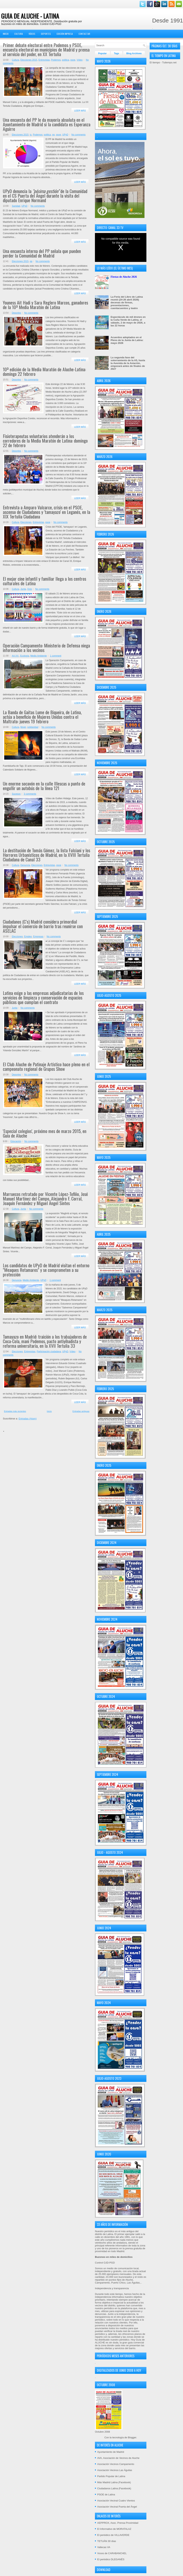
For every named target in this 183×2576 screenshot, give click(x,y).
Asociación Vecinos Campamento (115, 2464)
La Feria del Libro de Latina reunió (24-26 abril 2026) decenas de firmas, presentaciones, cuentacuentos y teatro (127, 302)
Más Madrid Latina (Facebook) (114, 2482)
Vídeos (32, 33)
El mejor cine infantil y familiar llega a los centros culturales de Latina (44, 580)
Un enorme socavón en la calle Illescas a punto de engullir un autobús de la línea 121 (44, 785)
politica (65, 60)
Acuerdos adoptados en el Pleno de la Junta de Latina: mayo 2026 (127, 340)
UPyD (65, 134)
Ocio (29, 589)
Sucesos (16, 794)
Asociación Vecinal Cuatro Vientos (116, 2500)
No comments (78, 134)
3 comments (30, 794)
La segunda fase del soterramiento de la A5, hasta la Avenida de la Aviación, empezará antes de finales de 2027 (128, 363)
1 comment (55, 655)
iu (30, 134)
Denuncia (25, 865)
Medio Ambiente (38, 655)
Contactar (84, 33)
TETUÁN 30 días (106, 2541)
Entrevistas (44, 60)
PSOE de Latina (106, 2494)
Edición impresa (65, 33)
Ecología (24, 655)
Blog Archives (134, 53)
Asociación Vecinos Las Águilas (114, 2470)
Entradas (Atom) (27, 1418)
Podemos (56, 60)
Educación (15, 1141)
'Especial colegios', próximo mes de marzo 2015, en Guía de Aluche (44, 1133)
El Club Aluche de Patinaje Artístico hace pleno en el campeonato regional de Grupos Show (46, 1066)
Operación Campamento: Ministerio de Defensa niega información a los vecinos (46, 647)
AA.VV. (15, 655)
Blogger (132, 2437)
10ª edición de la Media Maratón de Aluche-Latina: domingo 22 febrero (44, 371)
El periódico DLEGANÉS (110, 2559)
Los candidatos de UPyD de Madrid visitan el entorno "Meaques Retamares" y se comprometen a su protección (46, 1270)
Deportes (46, 33)
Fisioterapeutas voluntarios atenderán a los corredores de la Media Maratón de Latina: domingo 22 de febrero (45, 440)
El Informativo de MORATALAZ (114, 2529)
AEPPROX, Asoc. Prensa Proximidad (117, 2522)
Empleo (28, 936)
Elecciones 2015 (28, 60)
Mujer (23, 727)
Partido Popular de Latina (111, 2476)
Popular (102, 53)
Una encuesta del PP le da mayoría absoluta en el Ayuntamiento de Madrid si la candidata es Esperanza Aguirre (46, 124)
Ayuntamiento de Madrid (110, 2451)
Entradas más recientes (15, 1411)
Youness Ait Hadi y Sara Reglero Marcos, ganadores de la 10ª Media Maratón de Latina (45, 304)
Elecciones (25, 522)
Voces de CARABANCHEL (112, 2553)
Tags (116, 53)
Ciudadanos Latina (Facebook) (114, 2488)
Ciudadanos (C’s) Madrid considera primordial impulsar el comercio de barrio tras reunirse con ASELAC (43, 926)
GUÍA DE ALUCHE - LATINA (30, 15)
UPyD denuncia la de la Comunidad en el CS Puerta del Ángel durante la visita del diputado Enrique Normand (45, 195)
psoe (72, 60)
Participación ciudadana (49, 1351)
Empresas (38, 936)
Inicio (6, 33)
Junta (23, 589)
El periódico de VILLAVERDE (113, 2535)
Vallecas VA (103, 2547)
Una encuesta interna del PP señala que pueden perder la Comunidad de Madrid (42, 253)
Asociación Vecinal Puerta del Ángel (117, 2506)
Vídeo (80, 60)
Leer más (80, 110)
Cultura (18, 33)
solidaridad (32, 727)
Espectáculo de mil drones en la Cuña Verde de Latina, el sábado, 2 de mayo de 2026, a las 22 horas (128, 321)
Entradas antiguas (80, 1411)
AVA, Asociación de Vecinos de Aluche (118, 2458)
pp (53, 134)
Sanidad (16, 206)
